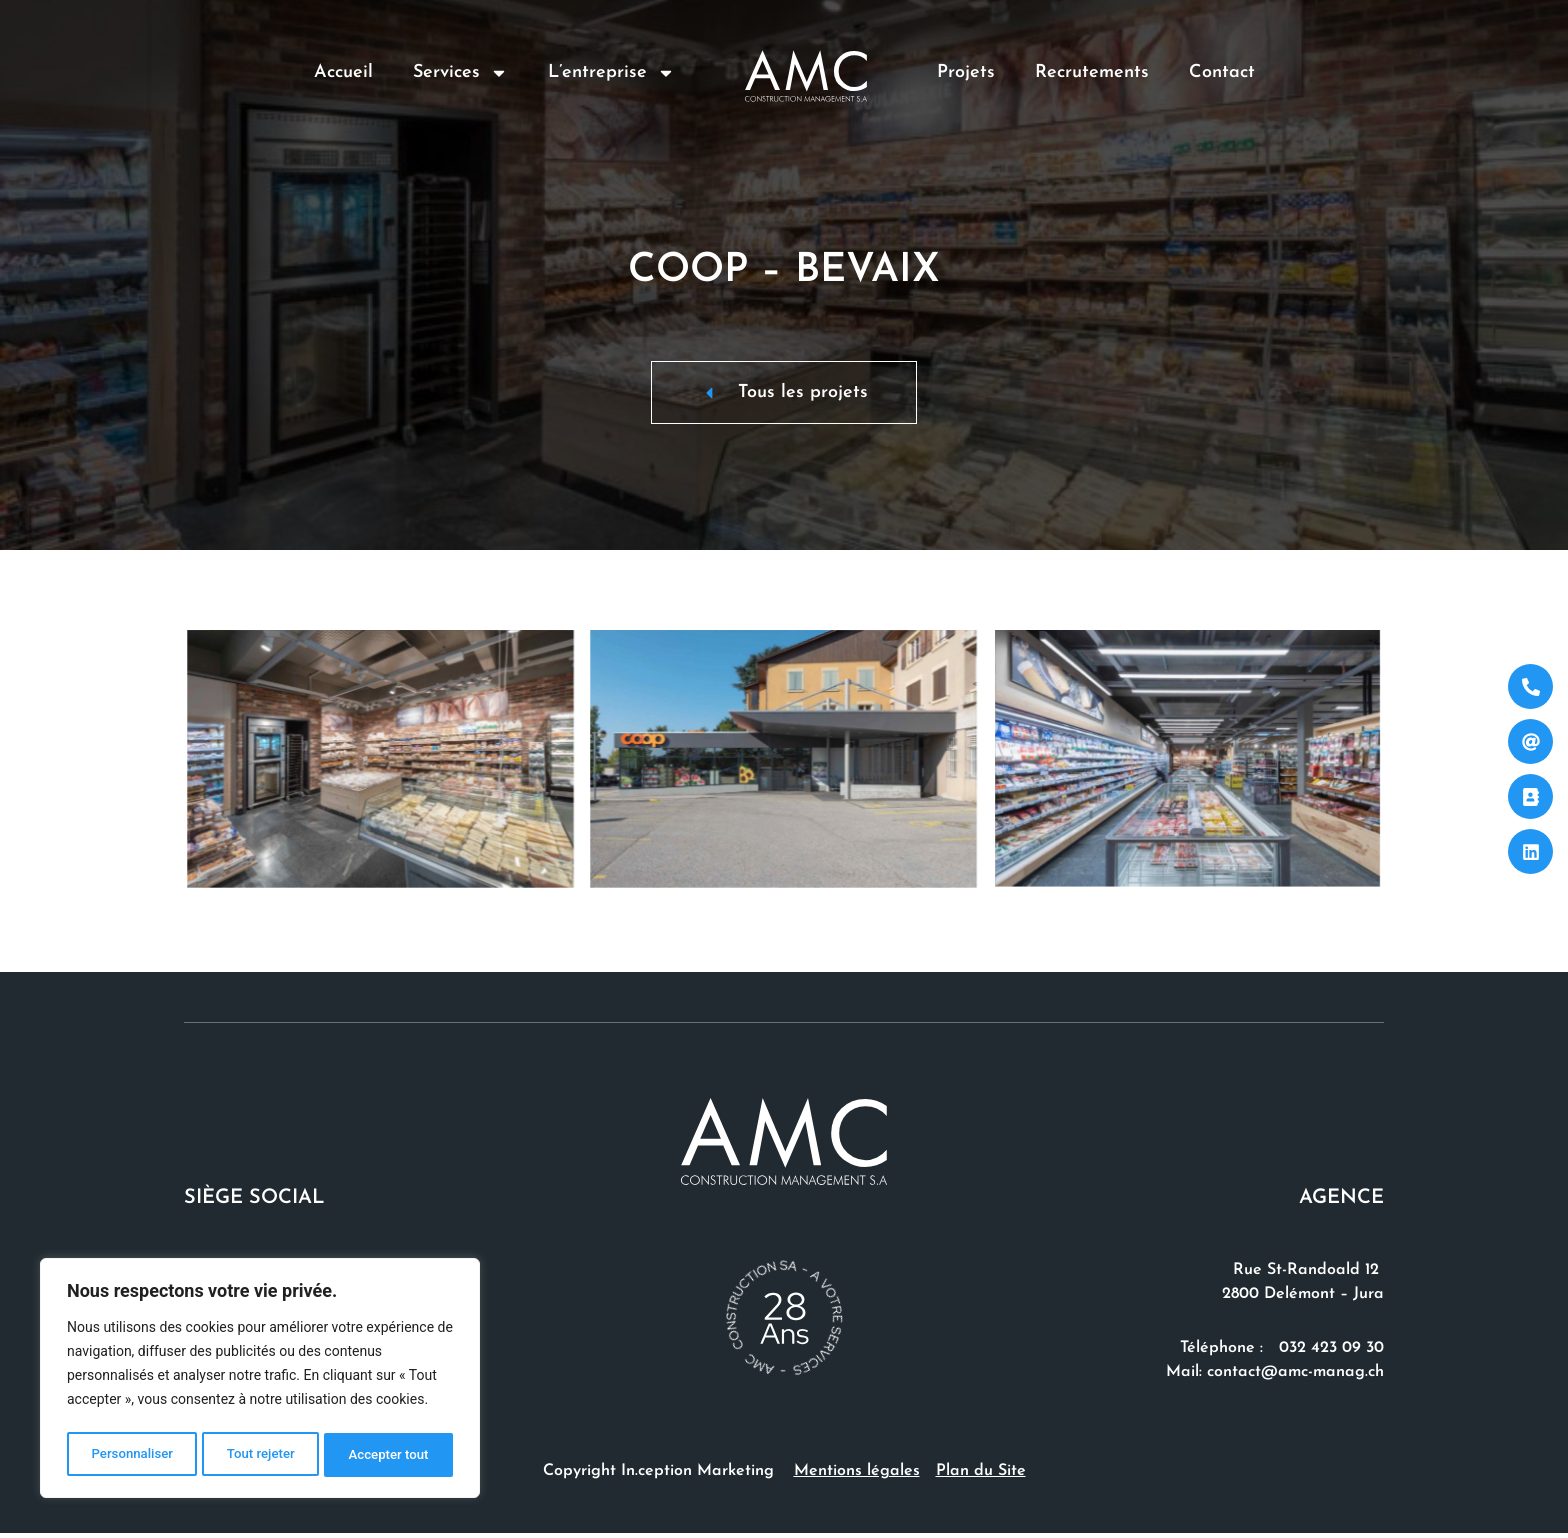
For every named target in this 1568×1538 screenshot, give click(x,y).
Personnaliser (131, 1455)
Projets (966, 72)
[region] (260, 1381)
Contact (1222, 72)
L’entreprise (611, 73)
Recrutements (1092, 72)
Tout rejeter (261, 1455)
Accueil (343, 72)
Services (460, 73)
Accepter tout (389, 1455)
